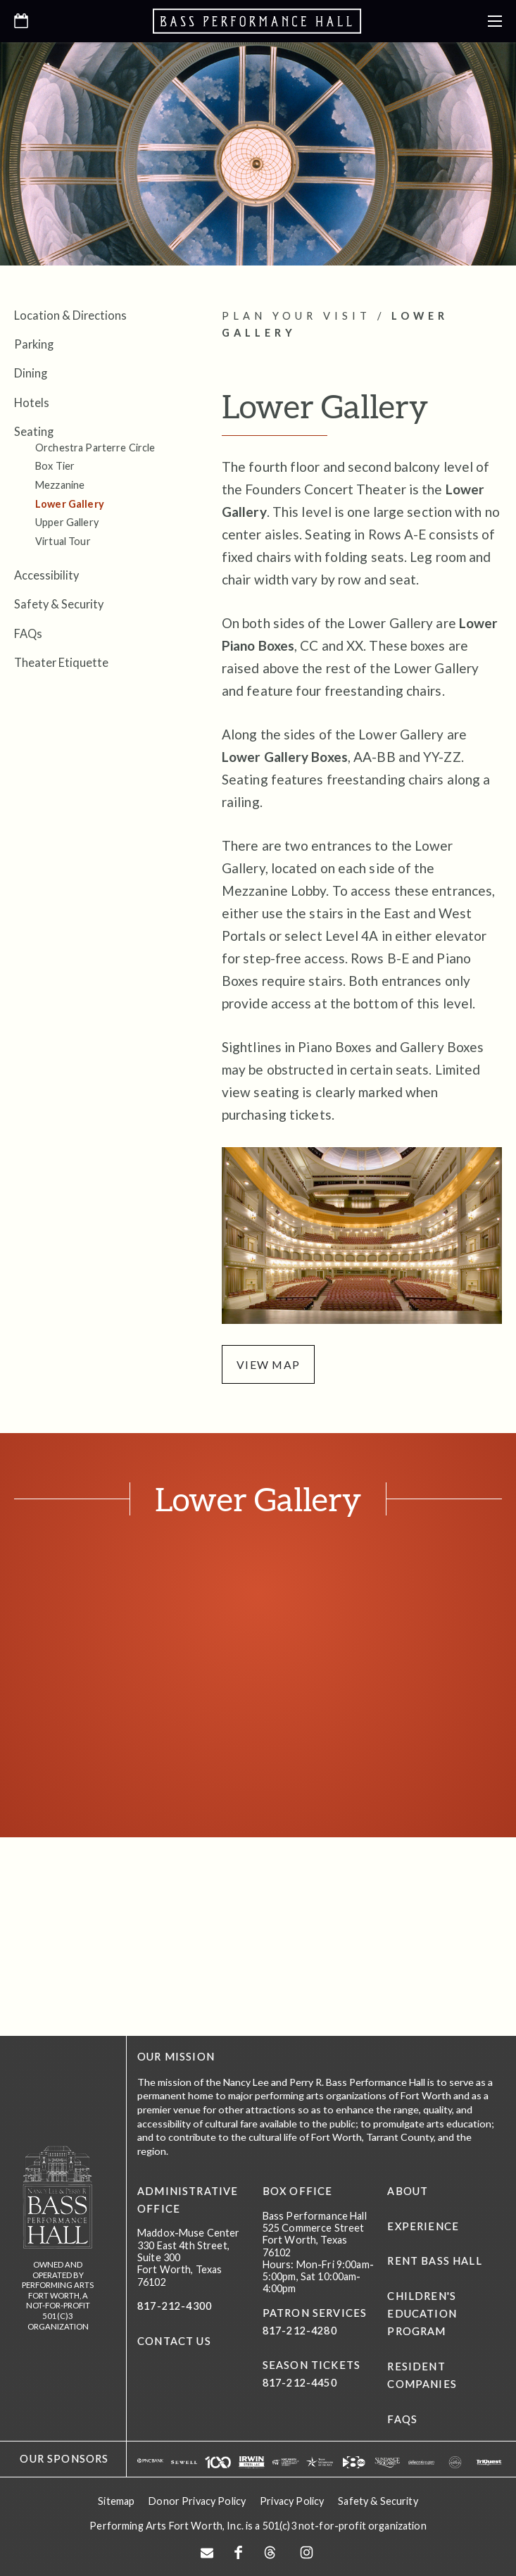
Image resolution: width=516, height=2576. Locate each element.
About (407, 2192)
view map (269, 1364)
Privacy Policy (292, 2497)
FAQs (28, 633)
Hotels (31, 402)
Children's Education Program (422, 2314)
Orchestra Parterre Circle (95, 448)
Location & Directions (70, 315)
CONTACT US (174, 2342)
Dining (30, 373)
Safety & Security (58, 604)
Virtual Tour (63, 541)
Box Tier (55, 466)
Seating (34, 431)
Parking (34, 344)
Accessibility (46, 575)
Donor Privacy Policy (197, 2497)
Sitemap (116, 2497)
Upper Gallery (67, 522)
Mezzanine (59, 485)
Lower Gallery (69, 504)
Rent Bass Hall (434, 2262)
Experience (423, 2226)
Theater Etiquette (61, 662)
